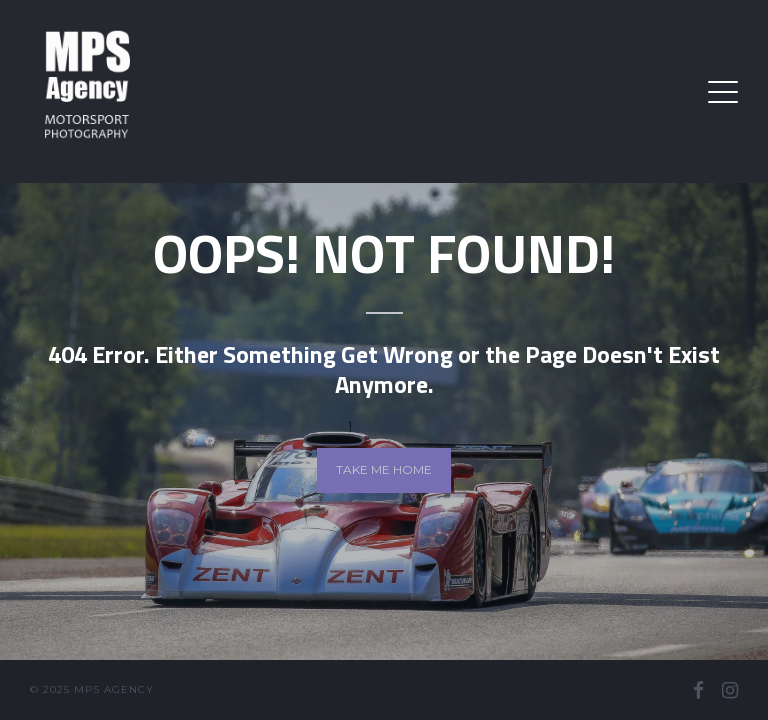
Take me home (384, 469)
